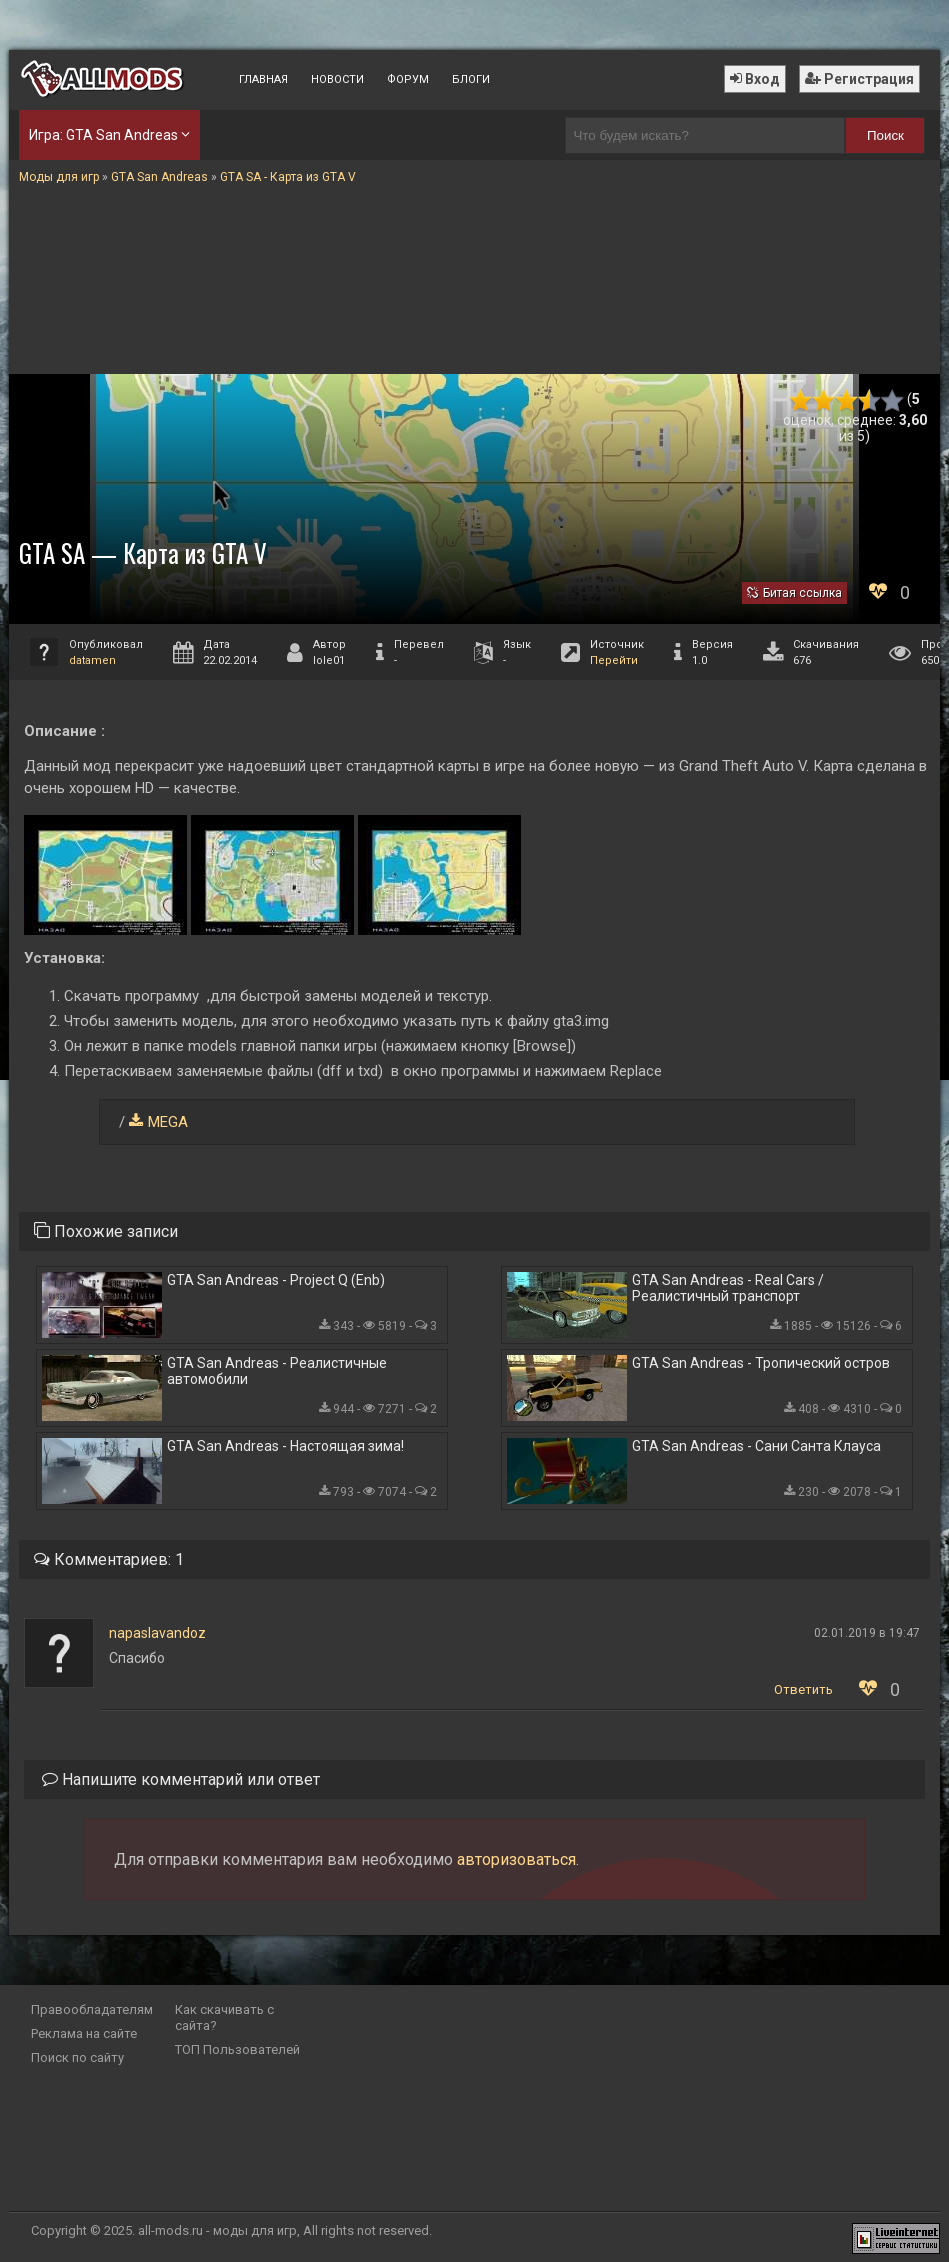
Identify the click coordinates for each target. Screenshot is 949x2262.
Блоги (471, 79)
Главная (263, 79)
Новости (337, 79)
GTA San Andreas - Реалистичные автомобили (277, 1371)
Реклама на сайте (84, 2033)
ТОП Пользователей (237, 2049)
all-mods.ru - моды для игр (217, 2230)
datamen (92, 660)
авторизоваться (516, 1859)
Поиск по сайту (77, 2057)
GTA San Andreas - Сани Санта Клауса (756, 1446)
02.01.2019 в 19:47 (867, 1633)
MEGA (168, 1122)
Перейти (614, 660)
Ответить (803, 1689)
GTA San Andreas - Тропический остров (761, 1363)
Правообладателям (92, 2009)
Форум (408, 79)
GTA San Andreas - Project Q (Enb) (276, 1280)
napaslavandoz (157, 1633)
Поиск (885, 135)
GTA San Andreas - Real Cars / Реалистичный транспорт (728, 1288)
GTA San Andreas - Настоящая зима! (285, 1446)
